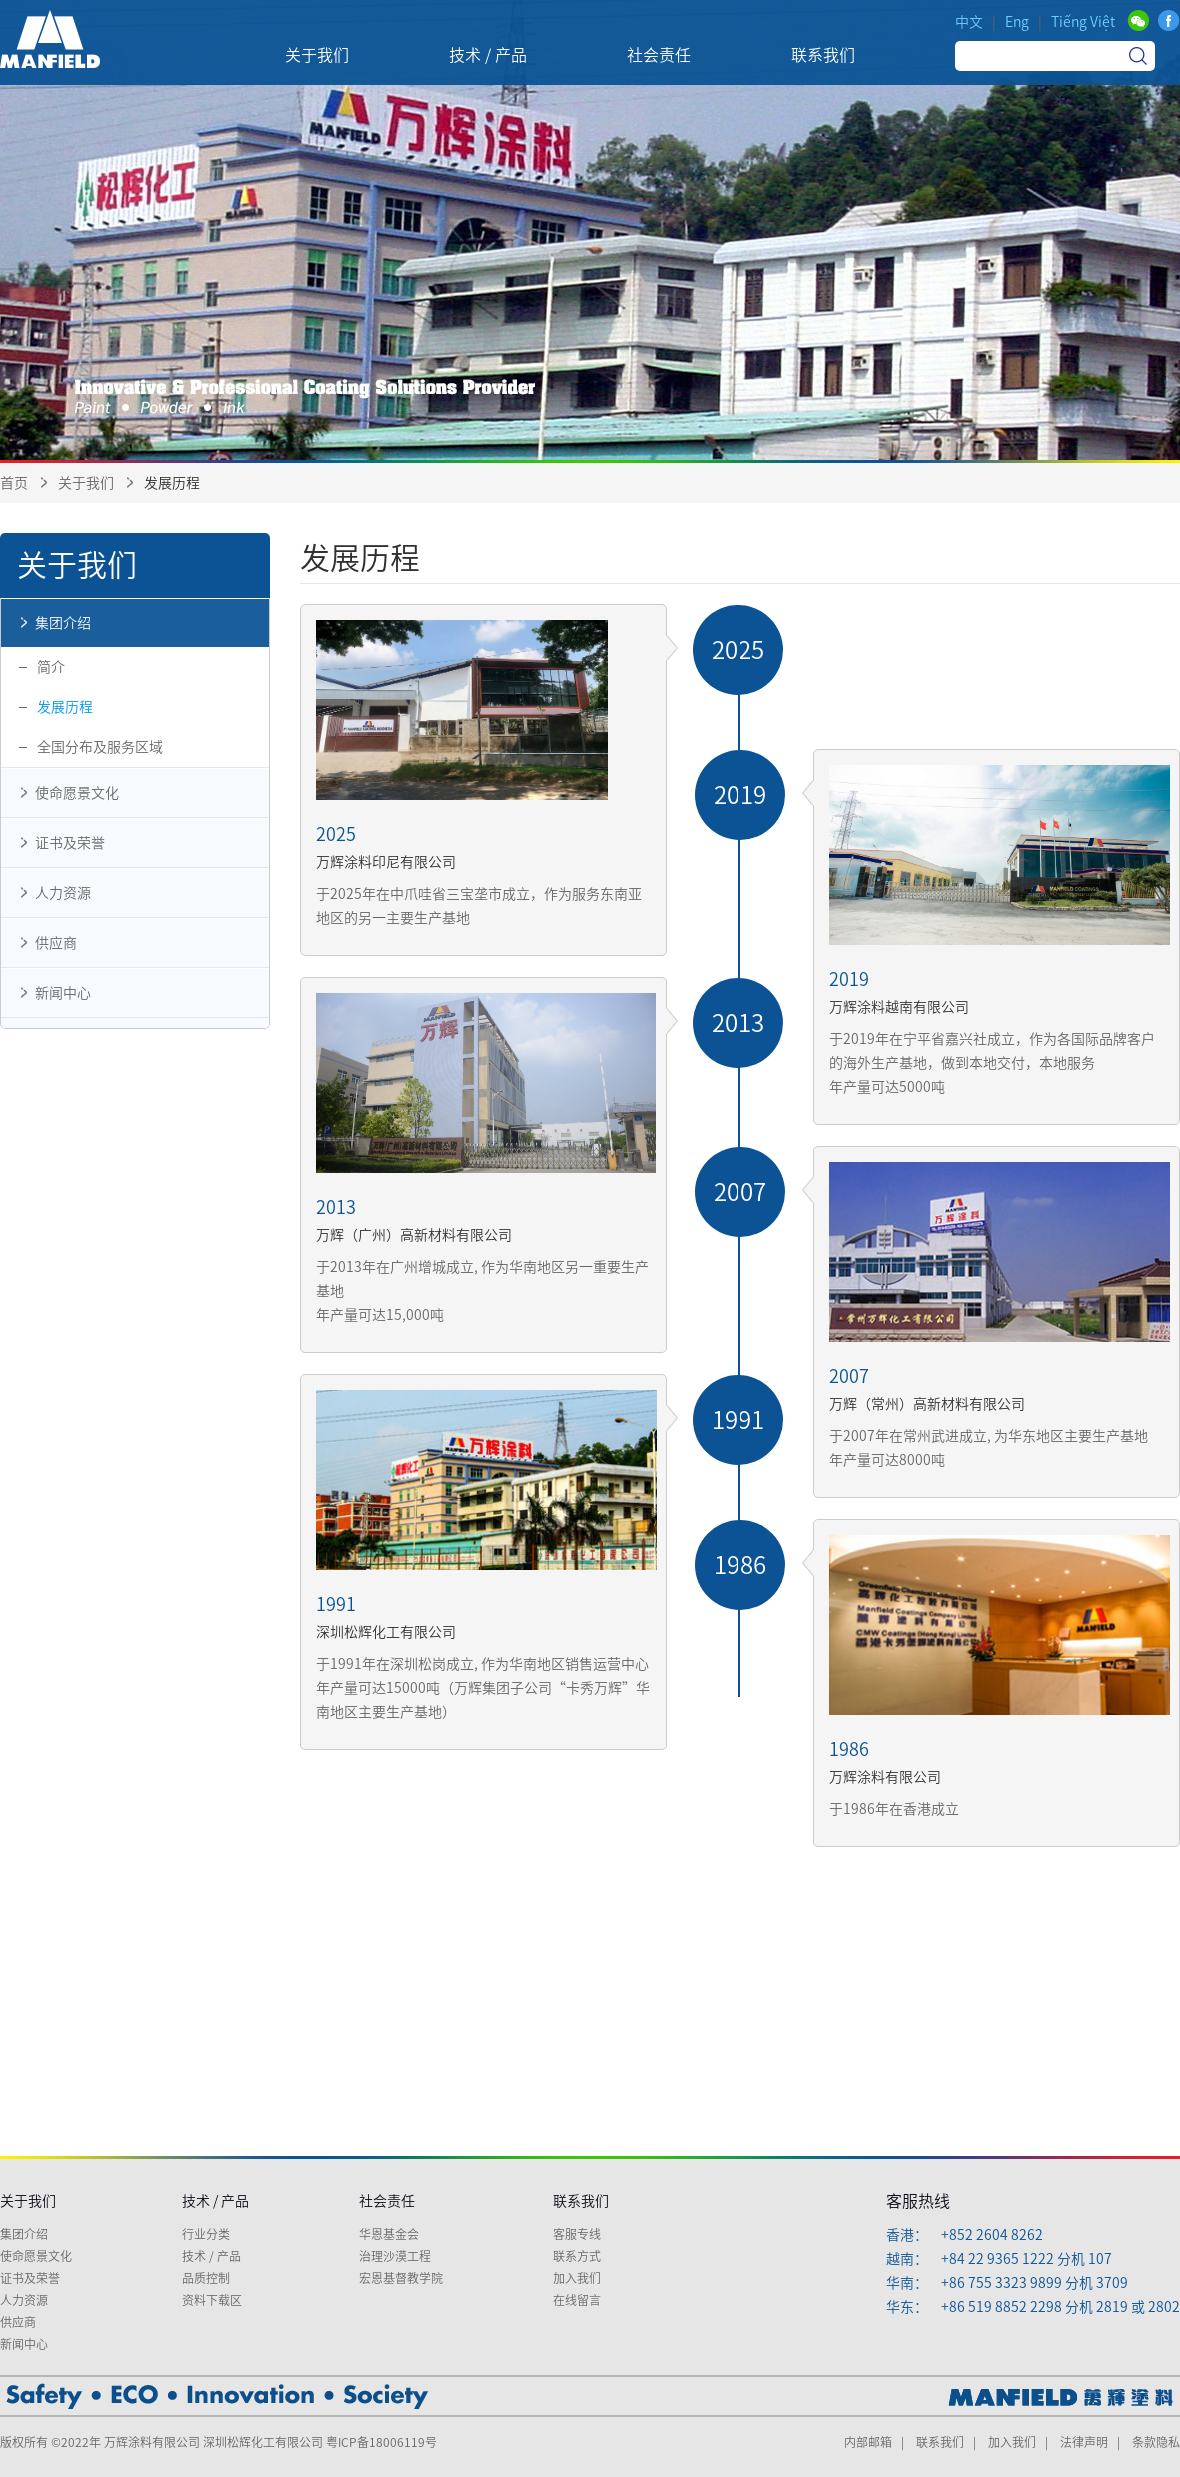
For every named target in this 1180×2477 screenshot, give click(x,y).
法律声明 (1084, 2442)
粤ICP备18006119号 (381, 2442)
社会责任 (387, 2201)
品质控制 (206, 2278)
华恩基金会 (389, 2234)
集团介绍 (51, 623)
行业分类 (206, 2234)
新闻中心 (51, 993)
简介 (51, 667)
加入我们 (577, 2278)
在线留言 (577, 2300)
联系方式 (577, 2256)
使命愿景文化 (65, 793)
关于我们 (86, 483)
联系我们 (581, 2201)
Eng (1017, 22)
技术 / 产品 (215, 2201)
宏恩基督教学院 (401, 2278)
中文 (969, 22)
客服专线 (577, 2234)
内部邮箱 (868, 2442)
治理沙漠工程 (395, 2256)
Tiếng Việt (1083, 22)
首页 (14, 483)
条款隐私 (1156, 2442)
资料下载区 (212, 2300)
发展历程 (65, 707)
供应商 (44, 943)
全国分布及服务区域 (100, 747)
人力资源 (51, 893)
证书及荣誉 (58, 843)
